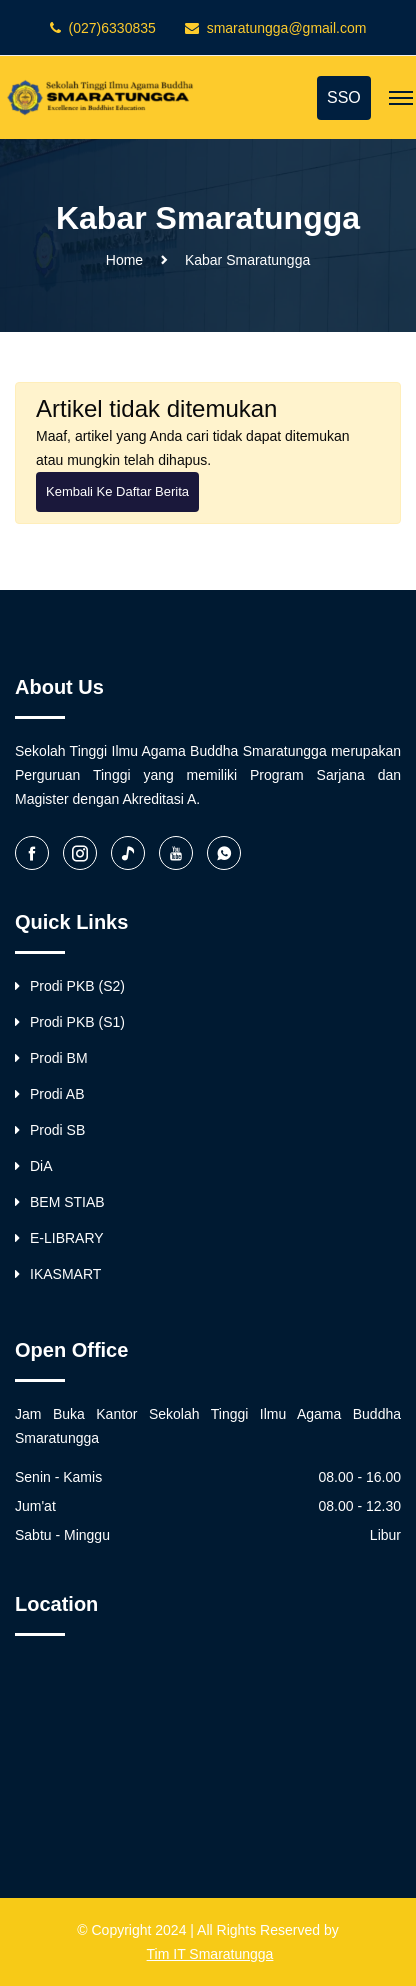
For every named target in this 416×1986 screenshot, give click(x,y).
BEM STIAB (60, 1202)
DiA (34, 1166)
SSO (344, 97)
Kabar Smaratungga (247, 260)
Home (124, 260)
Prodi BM (51, 1058)
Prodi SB (50, 1130)
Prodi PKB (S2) (70, 986)
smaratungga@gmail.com (287, 28)
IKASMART (58, 1274)
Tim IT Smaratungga (210, 1954)
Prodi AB (49, 1094)
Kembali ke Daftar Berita (117, 491)
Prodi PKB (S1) (70, 1022)
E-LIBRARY (59, 1238)
